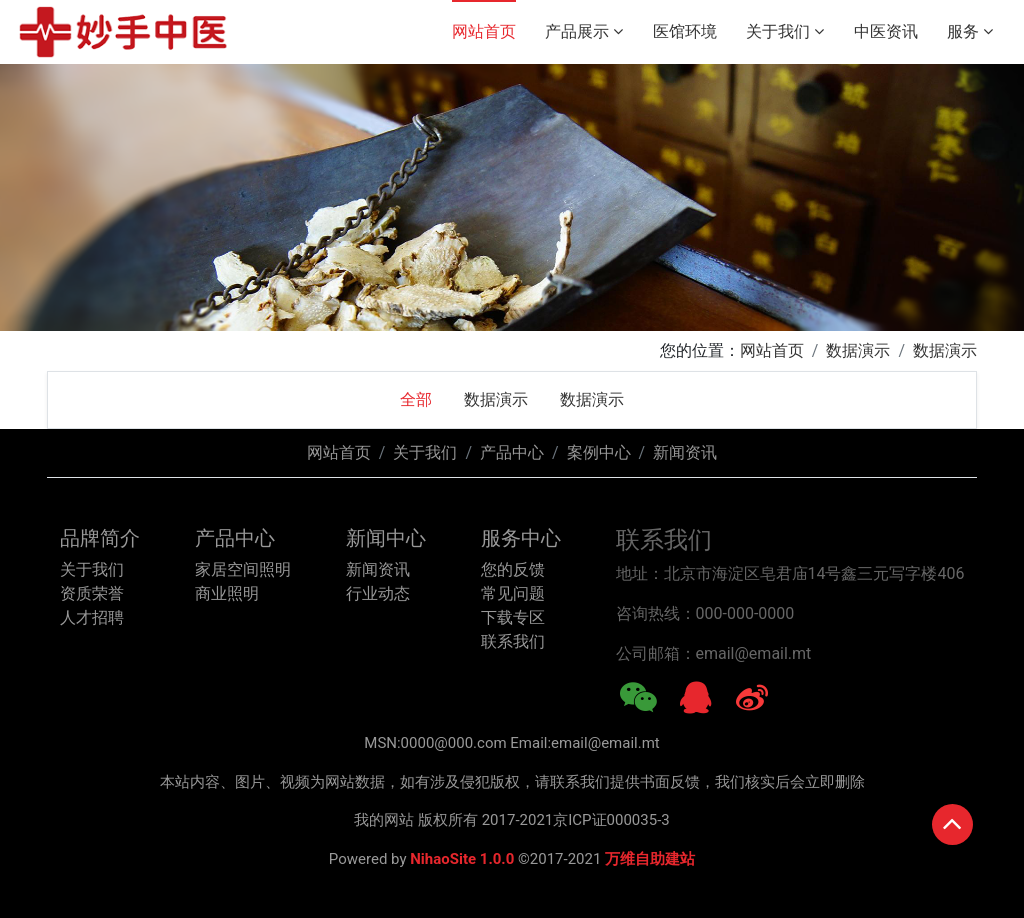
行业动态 (378, 593)
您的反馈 (513, 569)
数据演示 (858, 350)
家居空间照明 (243, 569)
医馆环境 (685, 31)
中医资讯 (886, 31)
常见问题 (513, 593)
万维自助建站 (650, 859)
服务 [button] (970, 31)
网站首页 (484, 31)
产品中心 (512, 452)
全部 (416, 399)
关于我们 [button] (785, 31)
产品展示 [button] (584, 31)
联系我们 (513, 641)
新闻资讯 (685, 452)
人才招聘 (92, 617)
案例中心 (599, 452)
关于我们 (425, 452)
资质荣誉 (92, 593)
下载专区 (513, 617)
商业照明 (227, 593)
